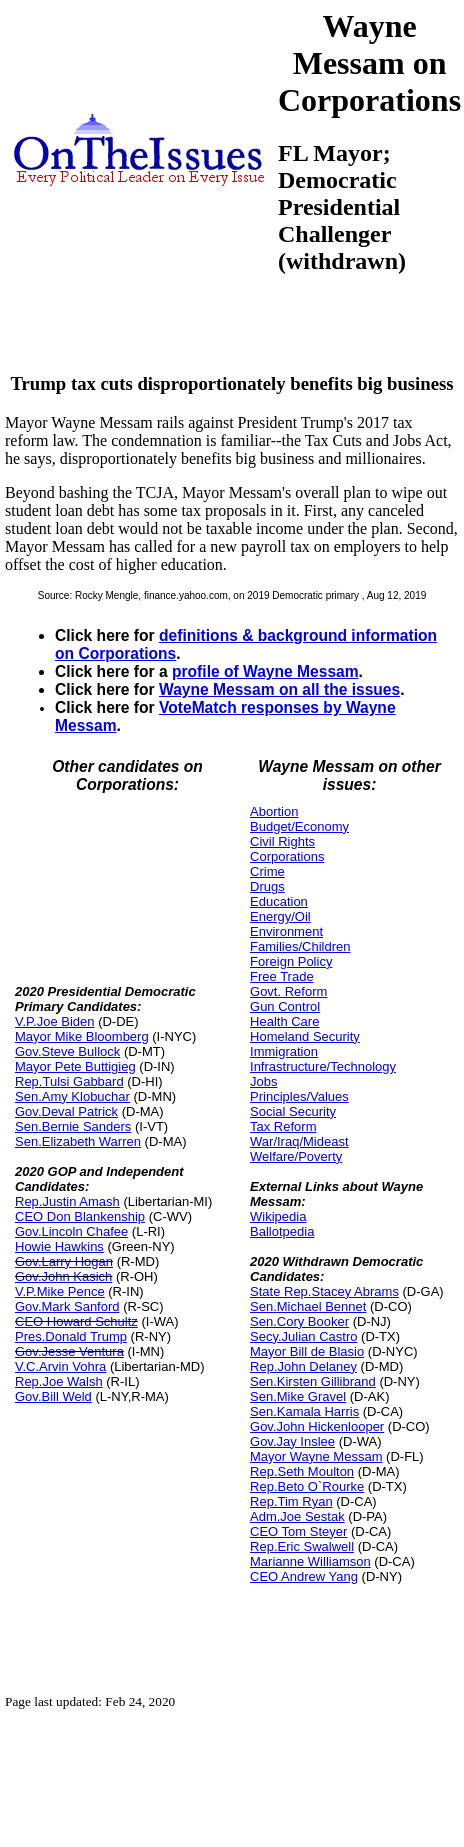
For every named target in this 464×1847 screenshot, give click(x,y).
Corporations (287, 856)
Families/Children (300, 946)
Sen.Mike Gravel (298, 1396)
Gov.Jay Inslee (292, 1441)
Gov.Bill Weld (53, 1396)
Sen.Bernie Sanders (73, 1126)
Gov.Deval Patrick (66, 1111)
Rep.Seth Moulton (302, 1471)
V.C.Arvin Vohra (60, 1366)
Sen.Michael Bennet (308, 1306)
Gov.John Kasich (63, 1276)
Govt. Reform (288, 991)
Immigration (284, 1051)
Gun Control (285, 1006)
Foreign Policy (291, 961)
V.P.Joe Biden (55, 1021)
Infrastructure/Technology (323, 1066)
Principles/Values (299, 1096)
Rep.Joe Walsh (59, 1381)
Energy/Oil (280, 916)
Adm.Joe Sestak (297, 1516)
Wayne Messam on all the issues (279, 689)
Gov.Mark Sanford (67, 1306)
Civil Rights (282, 841)
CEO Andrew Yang (304, 1576)
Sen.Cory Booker (299, 1321)
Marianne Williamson (310, 1561)
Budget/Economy (299, 826)
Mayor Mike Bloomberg (82, 1036)
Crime (267, 871)
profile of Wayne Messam (265, 671)
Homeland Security (305, 1036)
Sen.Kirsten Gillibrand (313, 1381)
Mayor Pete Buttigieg (75, 1066)
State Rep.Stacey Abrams (324, 1291)
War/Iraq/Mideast (299, 1141)
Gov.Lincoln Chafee (71, 1231)
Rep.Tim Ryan (291, 1501)
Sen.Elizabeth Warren (78, 1141)
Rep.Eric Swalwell (302, 1546)
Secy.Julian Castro (303, 1336)
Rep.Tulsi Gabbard (69, 1081)
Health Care (284, 1021)
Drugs (267, 886)
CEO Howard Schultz (76, 1321)
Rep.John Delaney (303, 1366)
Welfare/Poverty (296, 1156)
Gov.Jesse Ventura (69, 1351)
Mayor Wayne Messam (316, 1456)
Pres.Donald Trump (71, 1336)
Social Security (293, 1111)
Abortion (274, 811)
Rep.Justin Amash (67, 1201)
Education (279, 901)
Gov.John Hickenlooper (317, 1426)
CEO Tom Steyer (298, 1531)
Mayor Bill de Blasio (307, 1351)
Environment (286, 931)
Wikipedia (278, 1216)
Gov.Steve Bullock (67, 1051)
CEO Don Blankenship (80, 1216)
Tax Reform (283, 1126)
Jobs (263, 1081)
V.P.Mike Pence (60, 1291)
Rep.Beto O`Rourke (307, 1486)
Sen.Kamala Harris (304, 1411)
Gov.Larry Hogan (64, 1261)
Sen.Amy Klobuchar (72, 1096)
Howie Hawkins (59, 1246)
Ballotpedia (282, 1231)
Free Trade (282, 976)
